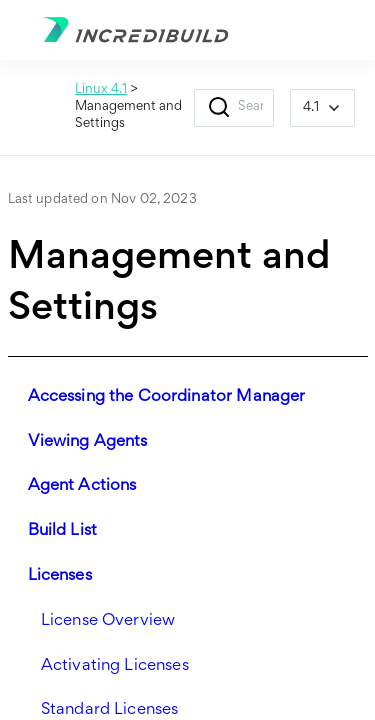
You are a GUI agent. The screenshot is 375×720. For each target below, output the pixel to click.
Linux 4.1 (101, 90)
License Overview (108, 621)
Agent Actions (82, 486)
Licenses (60, 576)
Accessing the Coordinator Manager (167, 397)
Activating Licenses (115, 666)
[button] (218, 108)
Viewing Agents (88, 442)
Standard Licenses (110, 710)
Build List (63, 531)
